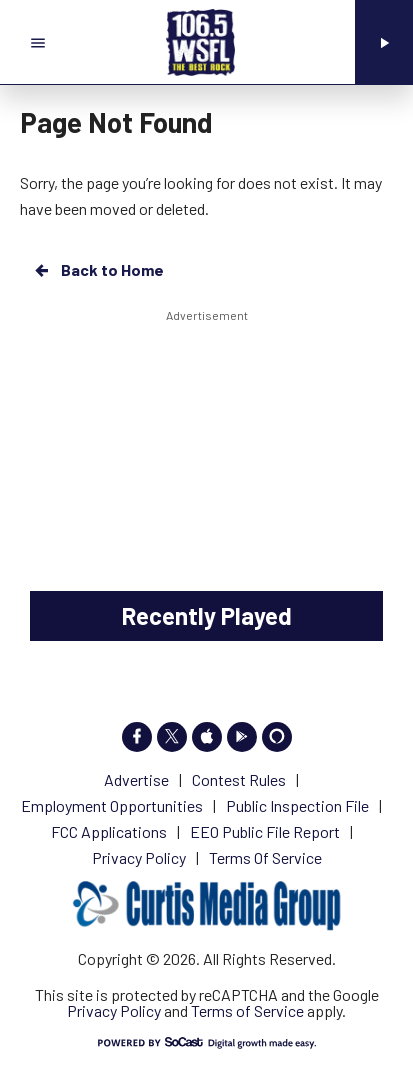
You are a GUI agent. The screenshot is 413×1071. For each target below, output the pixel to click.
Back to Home (98, 270)
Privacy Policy (114, 1010)
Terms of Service (247, 1010)
